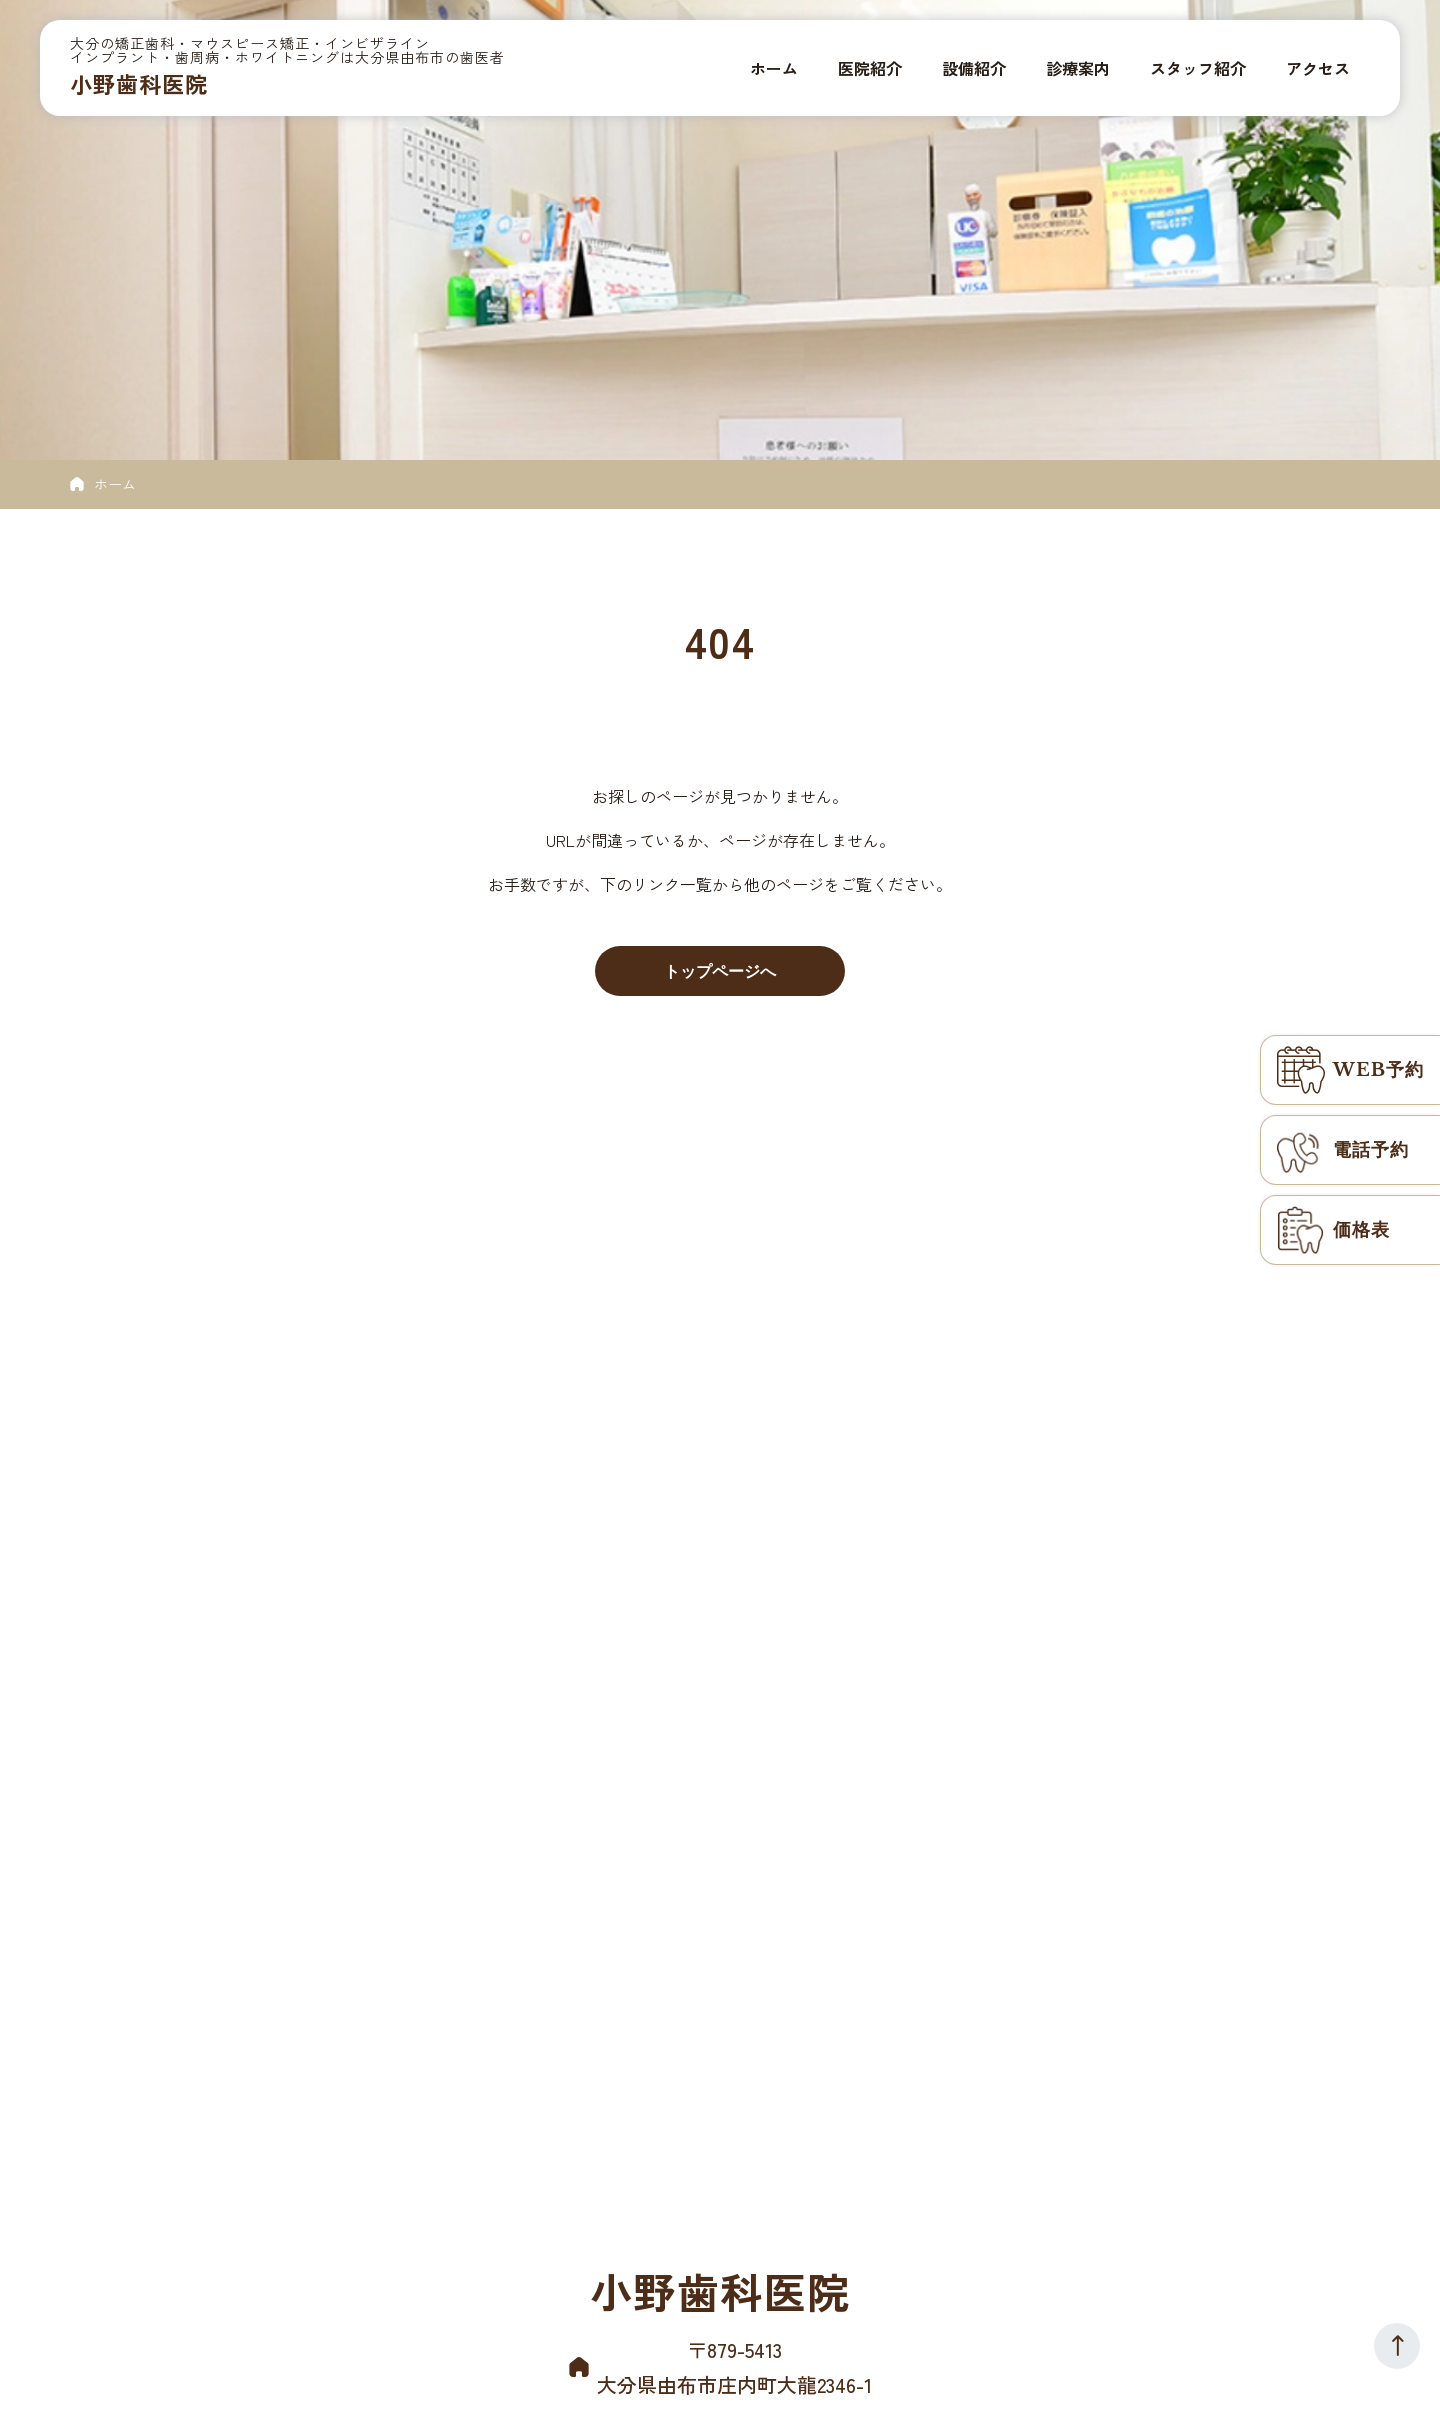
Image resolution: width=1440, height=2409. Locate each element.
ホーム (115, 484)
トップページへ (720, 971)
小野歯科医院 (139, 83)
